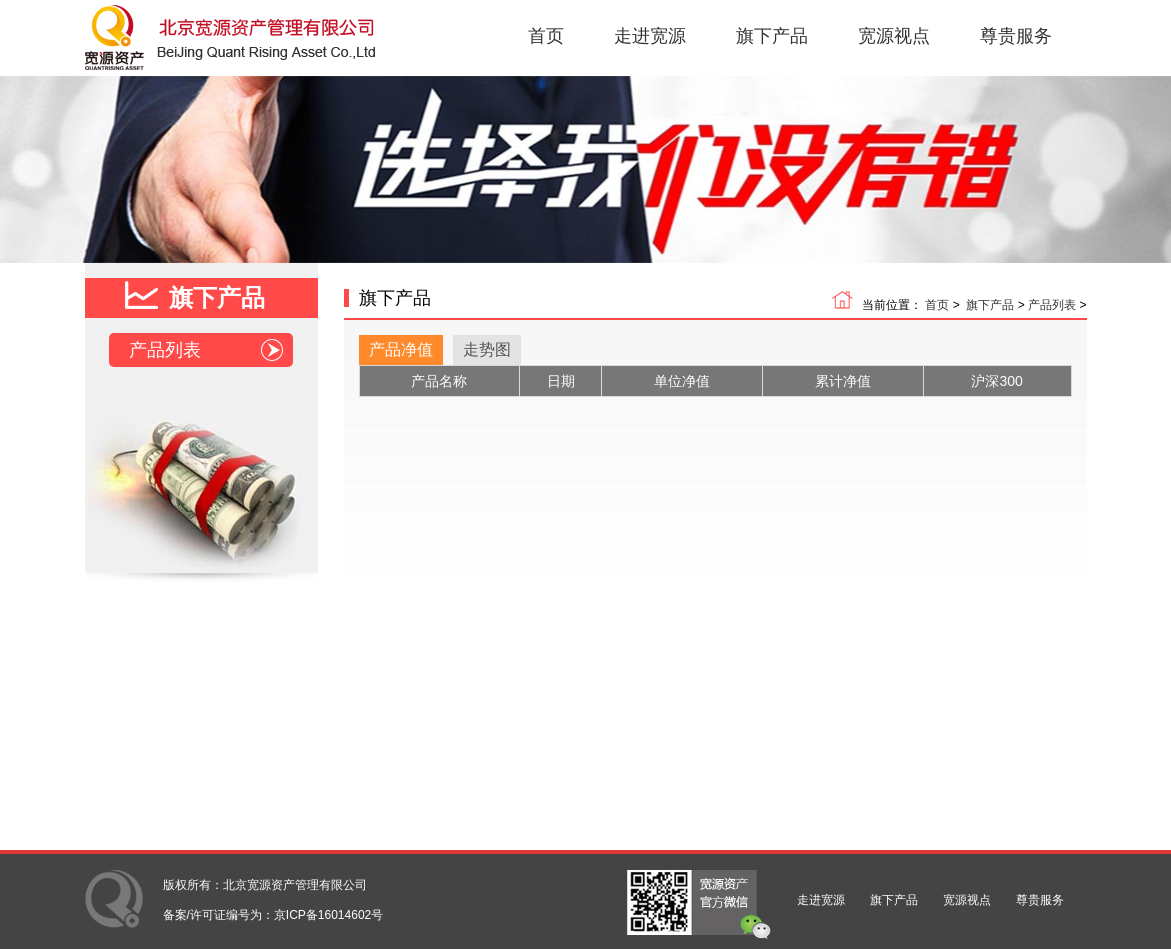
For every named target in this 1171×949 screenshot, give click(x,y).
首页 (546, 36)
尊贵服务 (1016, 36)
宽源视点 (894, 36)
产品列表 (206, 350)
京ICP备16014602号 (328, 915)
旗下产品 (772, 36)
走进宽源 (650, 36)
